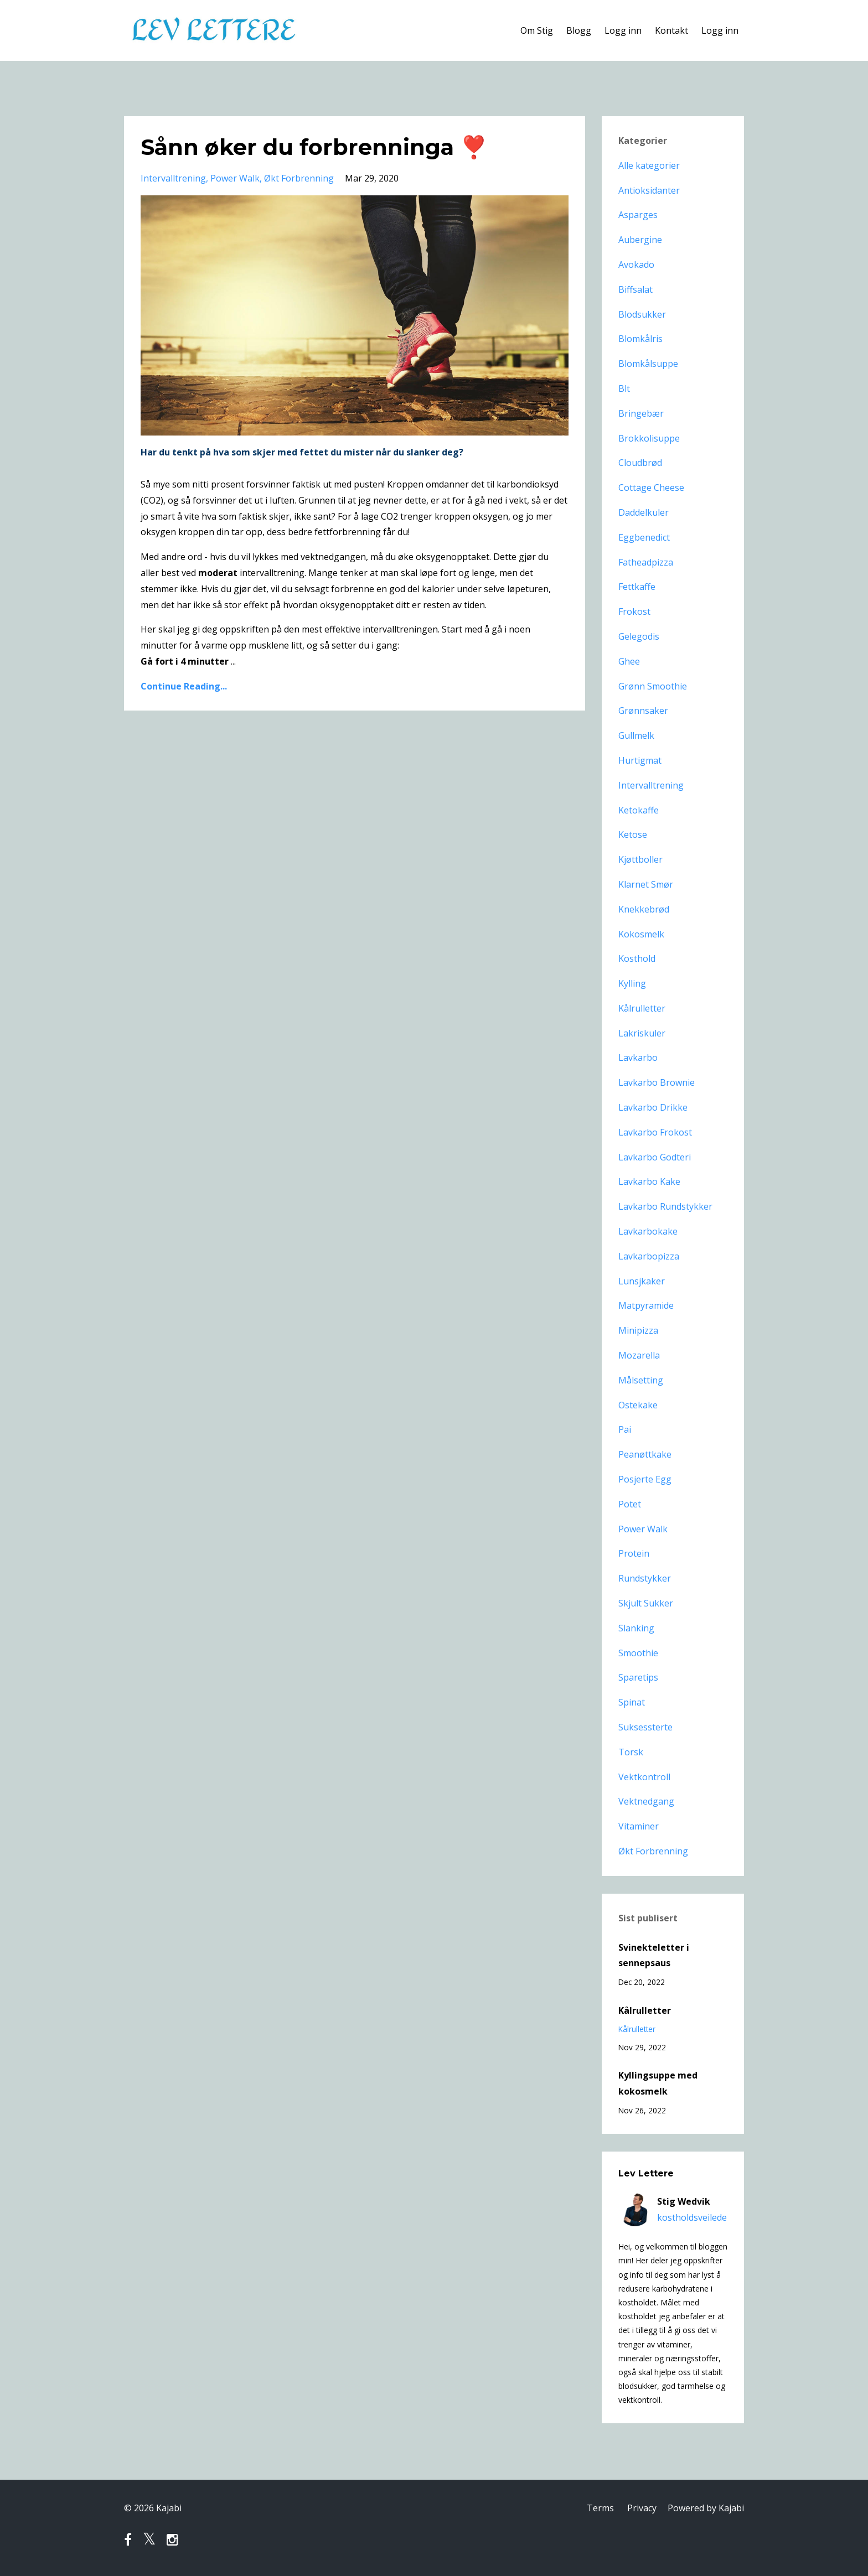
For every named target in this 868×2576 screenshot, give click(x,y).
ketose (632, 834)
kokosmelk (641, 934)
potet (629, 1504)
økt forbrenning (299, 178)
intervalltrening (173, 178)
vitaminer (638, 1826)
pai (624, 1429)
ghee (629, 661)
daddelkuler (643, 512)
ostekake (638, 1405)
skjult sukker (645, 1603)
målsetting (640, 1380)
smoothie (638, 1653)
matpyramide (646, 1305)
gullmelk (636, 735)
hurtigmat (640, 760)
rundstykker (644, 1578)
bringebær (641, 413)
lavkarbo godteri (654, 1157)
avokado (636, 264)
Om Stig (536, 30)
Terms (600, 2508)
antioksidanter (649, 190)
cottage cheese (651, 487)
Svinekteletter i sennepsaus (653, 1955)
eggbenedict (644, 537)
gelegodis (638, 636)
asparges (638, 215)
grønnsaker (643, 710)
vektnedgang (646, 1801)
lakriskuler (641, 1033)
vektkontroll (644, 1777)
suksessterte (645, 1727)
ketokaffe (638, 810)
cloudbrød (640, 463)
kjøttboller (640, 859)
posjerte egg (644, 1479)
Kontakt (671, 30)
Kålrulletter (644, 2010)
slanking (636, 1628)
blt (624, 388)
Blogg (578, 30)
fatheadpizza (645, 562)
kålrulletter (641, 1008)
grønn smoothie (652, 686)
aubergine (640, 240)
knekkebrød (643, 909)
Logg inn (623, 30)
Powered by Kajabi (706, 2508)
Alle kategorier (649, 165)
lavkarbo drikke (653, 1107)
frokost (634, 611)
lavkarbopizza (648, 1256)
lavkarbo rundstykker (665, 1206)
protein (633, 1553)
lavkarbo (638, 1057)
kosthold (636, 958)
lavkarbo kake (649, 1181)
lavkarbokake (648, 1231)
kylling (632, 983)
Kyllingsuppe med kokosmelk (658, 2083)
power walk (235, 178)
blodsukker (642, 314)
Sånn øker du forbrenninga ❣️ (314, 146)
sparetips (638, 1677)
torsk (630, 1752)
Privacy (642, 2508)
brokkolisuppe (649, 438)
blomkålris (640, 339)
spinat (631, 1702)
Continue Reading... (184, 686)
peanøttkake (644, 1454)
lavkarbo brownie (656, 1082)
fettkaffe (636, 586)
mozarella (639, 1355)
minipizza (638, 1330)
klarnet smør (645, 884)
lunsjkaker (641, 1281)
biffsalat (635, 289)
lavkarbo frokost (655, 1132)
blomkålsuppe (648, 363)
